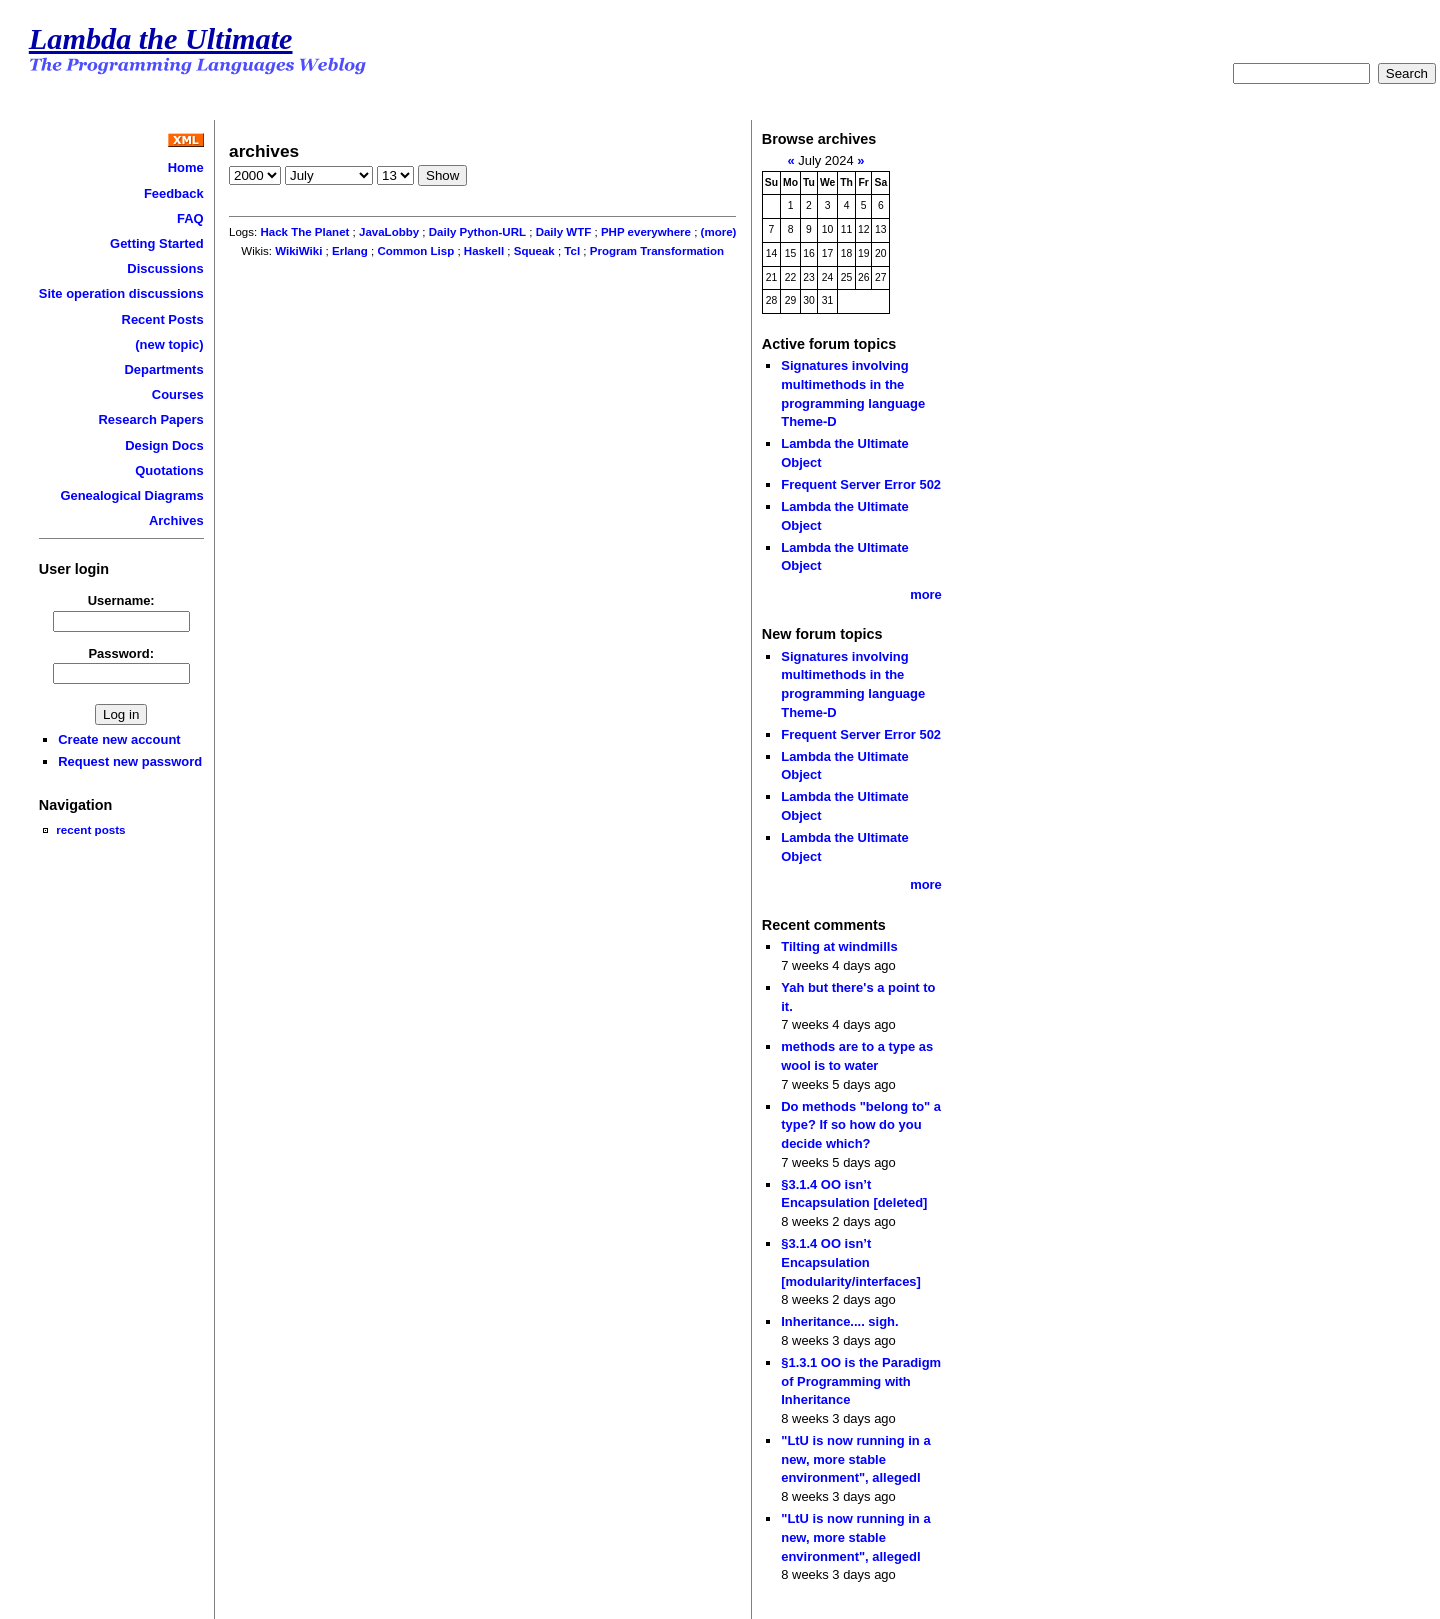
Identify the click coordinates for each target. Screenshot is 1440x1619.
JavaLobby (389, 232)
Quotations (169, 470)
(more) (719, 232)
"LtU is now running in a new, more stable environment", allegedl (855, 1459)
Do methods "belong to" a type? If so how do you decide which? (861, 1125)
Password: (121, 653)
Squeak (534, 251)
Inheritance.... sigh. (839, 1321)
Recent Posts (163, 319)
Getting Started (157, 243)
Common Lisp (415, 251)
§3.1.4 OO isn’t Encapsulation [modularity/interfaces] (851, 1262)
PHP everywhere (646, 232)
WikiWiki (298, 251)
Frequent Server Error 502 (861, 484)
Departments (163, 369)
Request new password (130, 761)
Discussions (165, 268)
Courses (178, 394)
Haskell (484, 251)
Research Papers (151, 419)
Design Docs (164, 445)
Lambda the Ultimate (161, 39)
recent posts (90, 829)
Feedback (174, 193)
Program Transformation (657, 251)
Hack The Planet (304, 232)
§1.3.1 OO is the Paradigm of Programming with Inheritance (861, 1381)
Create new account (119, 739)
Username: (121, 600)
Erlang (350, 251)
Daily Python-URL (477, 232)
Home (186, 167)
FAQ (190, 218)
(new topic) (169, 344)
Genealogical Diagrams (131, 495)
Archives (176, 520)
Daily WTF (564, 232)
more (926, 594)
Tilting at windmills (839, 946)
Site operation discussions (121, 293)
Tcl (572, 251)
